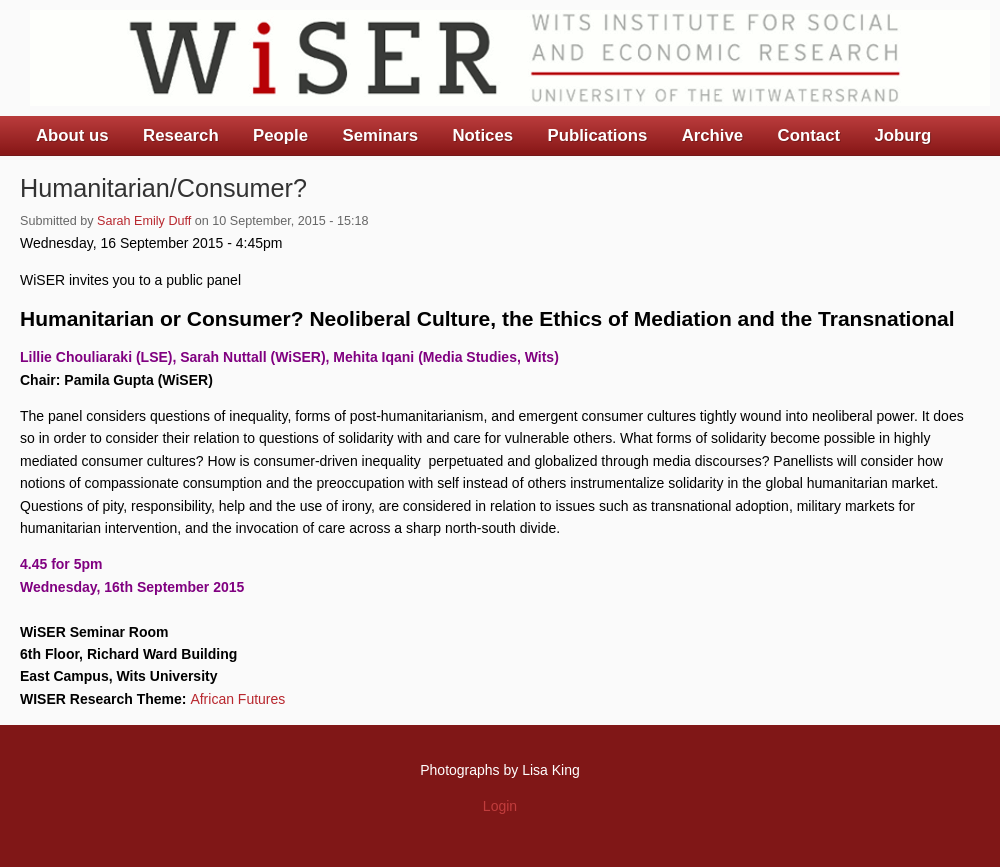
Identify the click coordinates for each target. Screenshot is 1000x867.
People (280, 135)
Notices (482, 135)
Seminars (381, 135)
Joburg (902, 135)
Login (500, 806)
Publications (597, 135)
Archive (713, 135)
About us (72, 135)
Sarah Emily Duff (144, 221)
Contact (809, 135)
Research (181, 135)
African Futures (237, 699)
